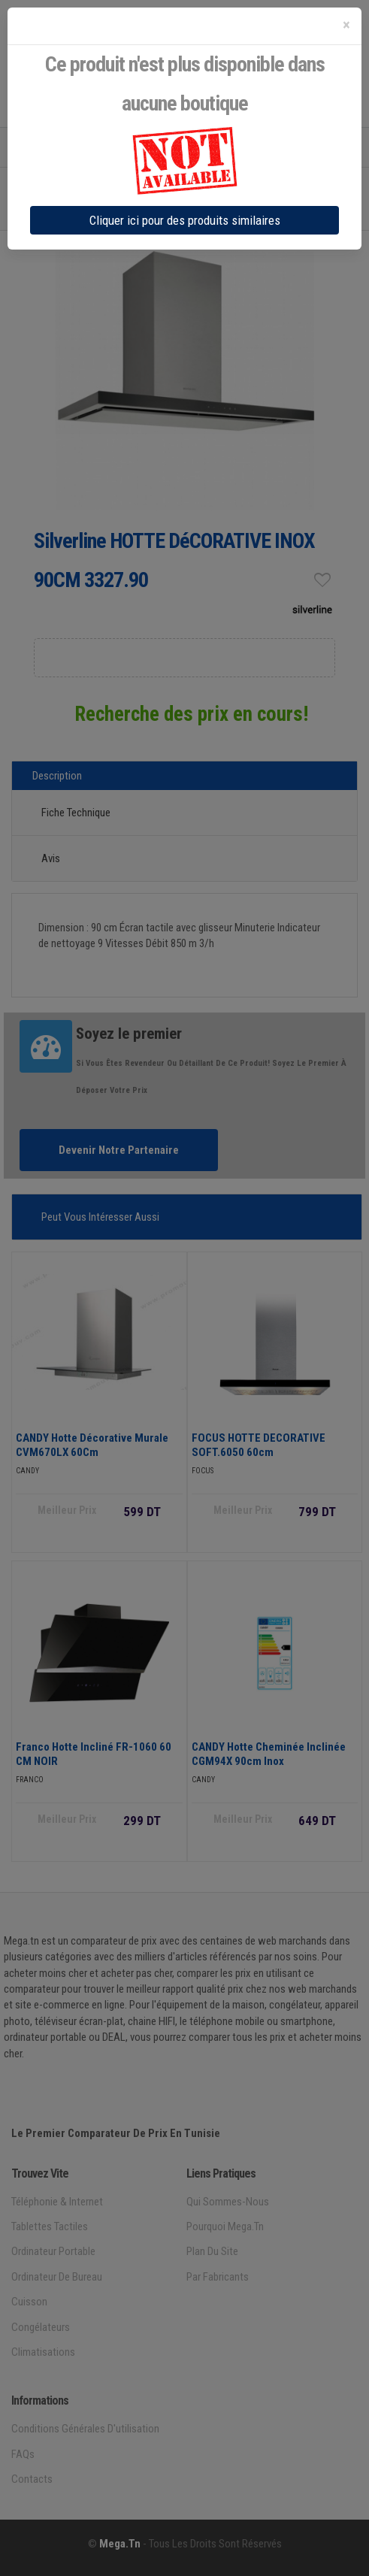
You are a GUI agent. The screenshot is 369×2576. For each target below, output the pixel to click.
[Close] (346, 25)
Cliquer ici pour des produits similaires (184, 220)
